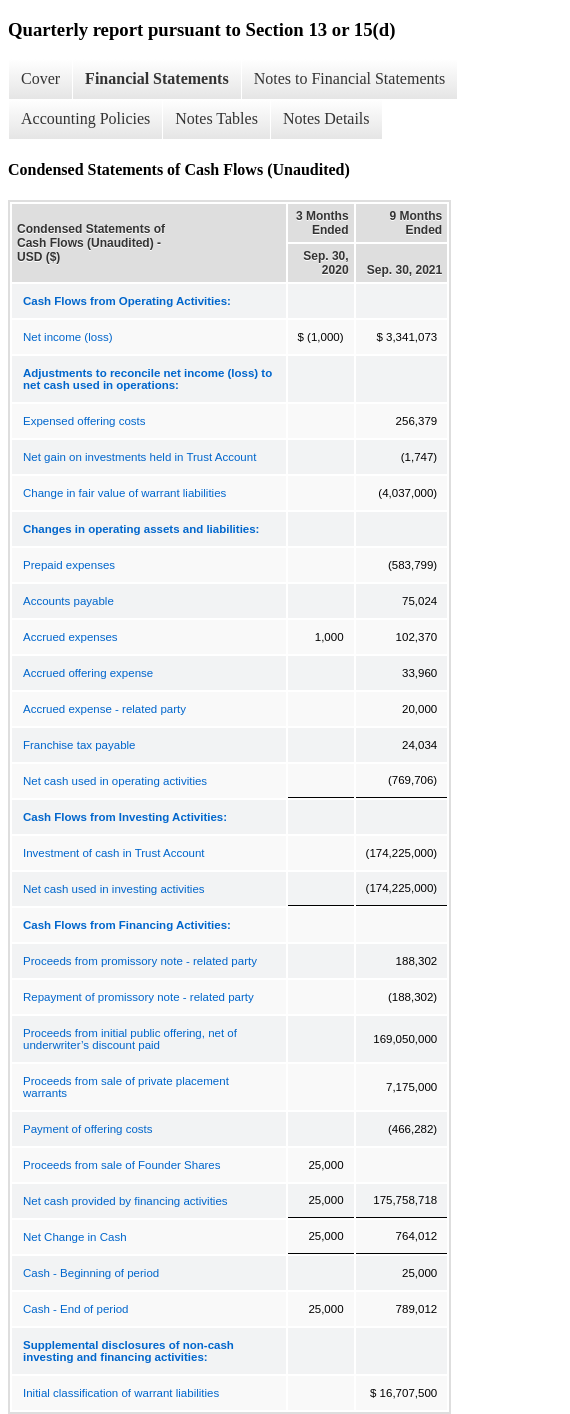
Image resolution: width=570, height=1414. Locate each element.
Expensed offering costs (84, 421)
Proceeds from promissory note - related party (140, 961)
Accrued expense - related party (104, 709)
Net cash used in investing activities (114, 889)
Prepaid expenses (69, 565)
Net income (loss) (67, 337)
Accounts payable (68, 601)
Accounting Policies (85, 118)
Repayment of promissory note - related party (138, 997)
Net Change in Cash (75, 1237)
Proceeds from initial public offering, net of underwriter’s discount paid (130, 1039)
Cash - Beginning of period (91, 1273)
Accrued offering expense (88, 673)
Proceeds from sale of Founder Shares (122, 1165)
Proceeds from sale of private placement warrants (126, 1087)
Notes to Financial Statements (350, 78)
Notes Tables (216, 118)
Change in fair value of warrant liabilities (124, 493)
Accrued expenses (70, 637)
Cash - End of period (75, 1309)
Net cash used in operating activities (115, 781)
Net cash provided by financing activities (125, 1201)
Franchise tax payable (79, 745)
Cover (40, 78)
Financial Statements (157, 78)
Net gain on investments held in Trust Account (139, 457)
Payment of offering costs (88, 1129)
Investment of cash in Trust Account (114, 853)
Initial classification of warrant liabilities (121, 1393)
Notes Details (326, 118)
